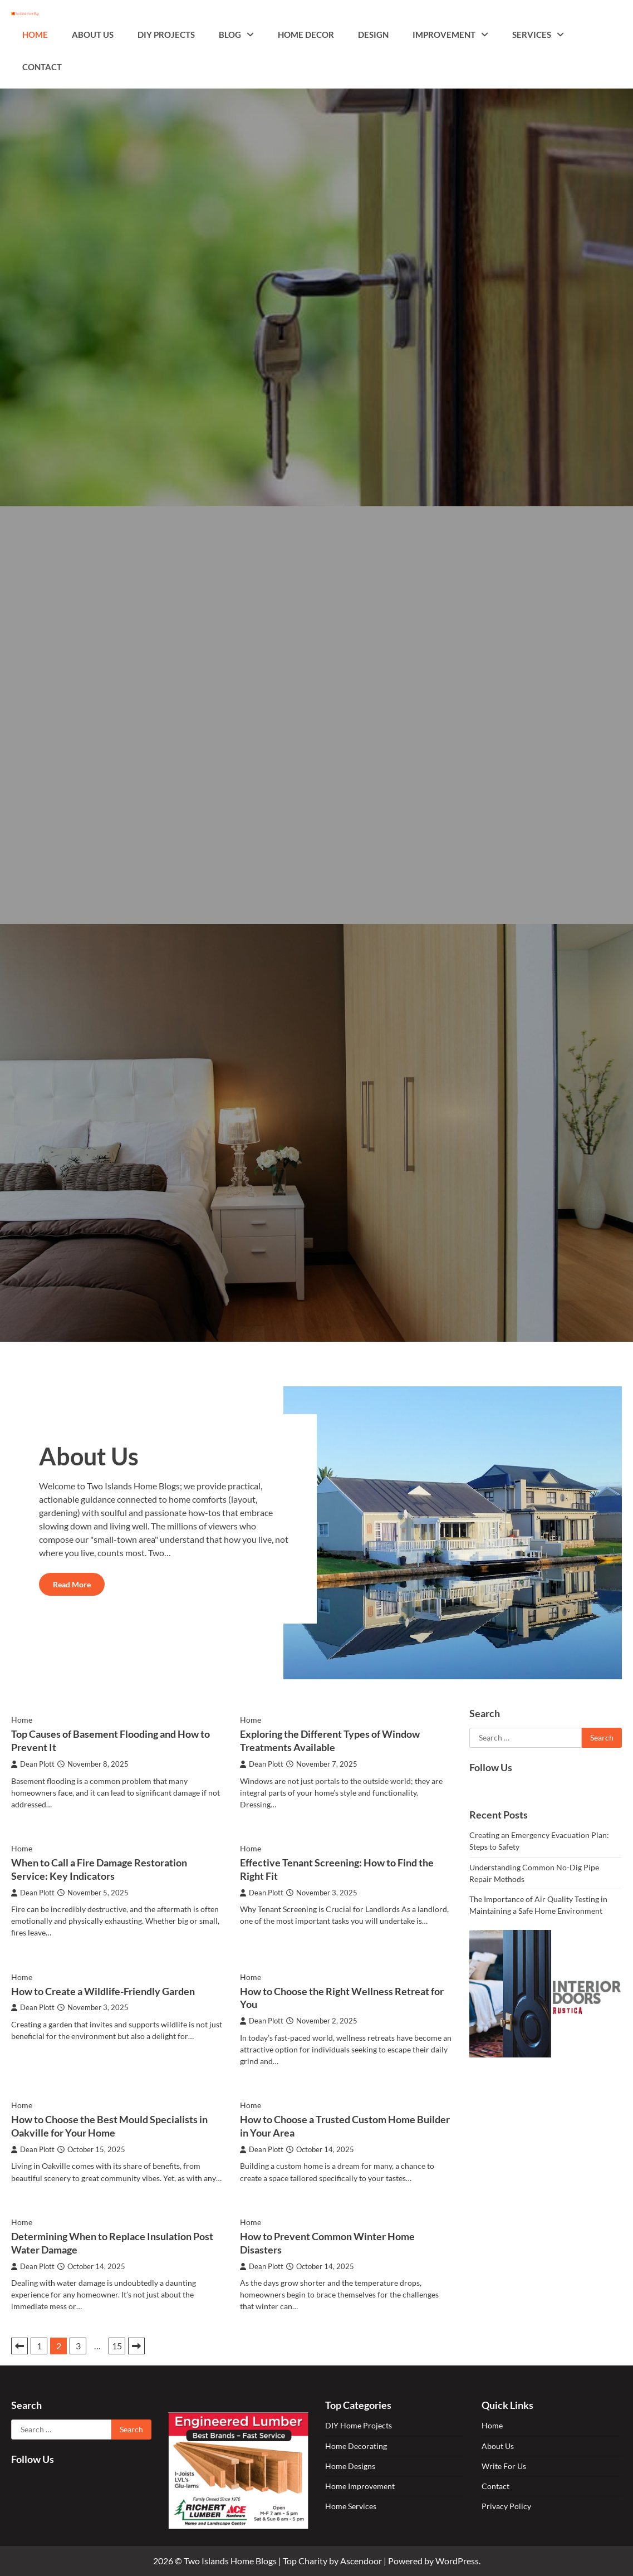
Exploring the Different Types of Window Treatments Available (330, 1740)
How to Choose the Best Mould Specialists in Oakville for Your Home (109, 2126)
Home (35, 35)
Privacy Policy (506, 2506)
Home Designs (350, 2466)
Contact (42, 67)
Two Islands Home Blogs (230, 2560)
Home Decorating (356, 2446)
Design (373, 35)
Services (531, 35)
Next (136, 2346)
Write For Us (504, 2466)
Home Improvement (360, 2486)
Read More (72, 1584)
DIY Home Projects (358, 2425)
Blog (230, 35)
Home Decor (306, 35)
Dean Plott (33, 1764)
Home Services (350, 2506)
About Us (93, 35)
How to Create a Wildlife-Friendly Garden (103, 1991)
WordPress (457, 2560)
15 (117, 2345)
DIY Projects (166, 35)
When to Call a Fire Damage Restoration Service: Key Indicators (99, 1869)
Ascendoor (361, 2560)
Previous (19, 2346)
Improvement (444, 35)
